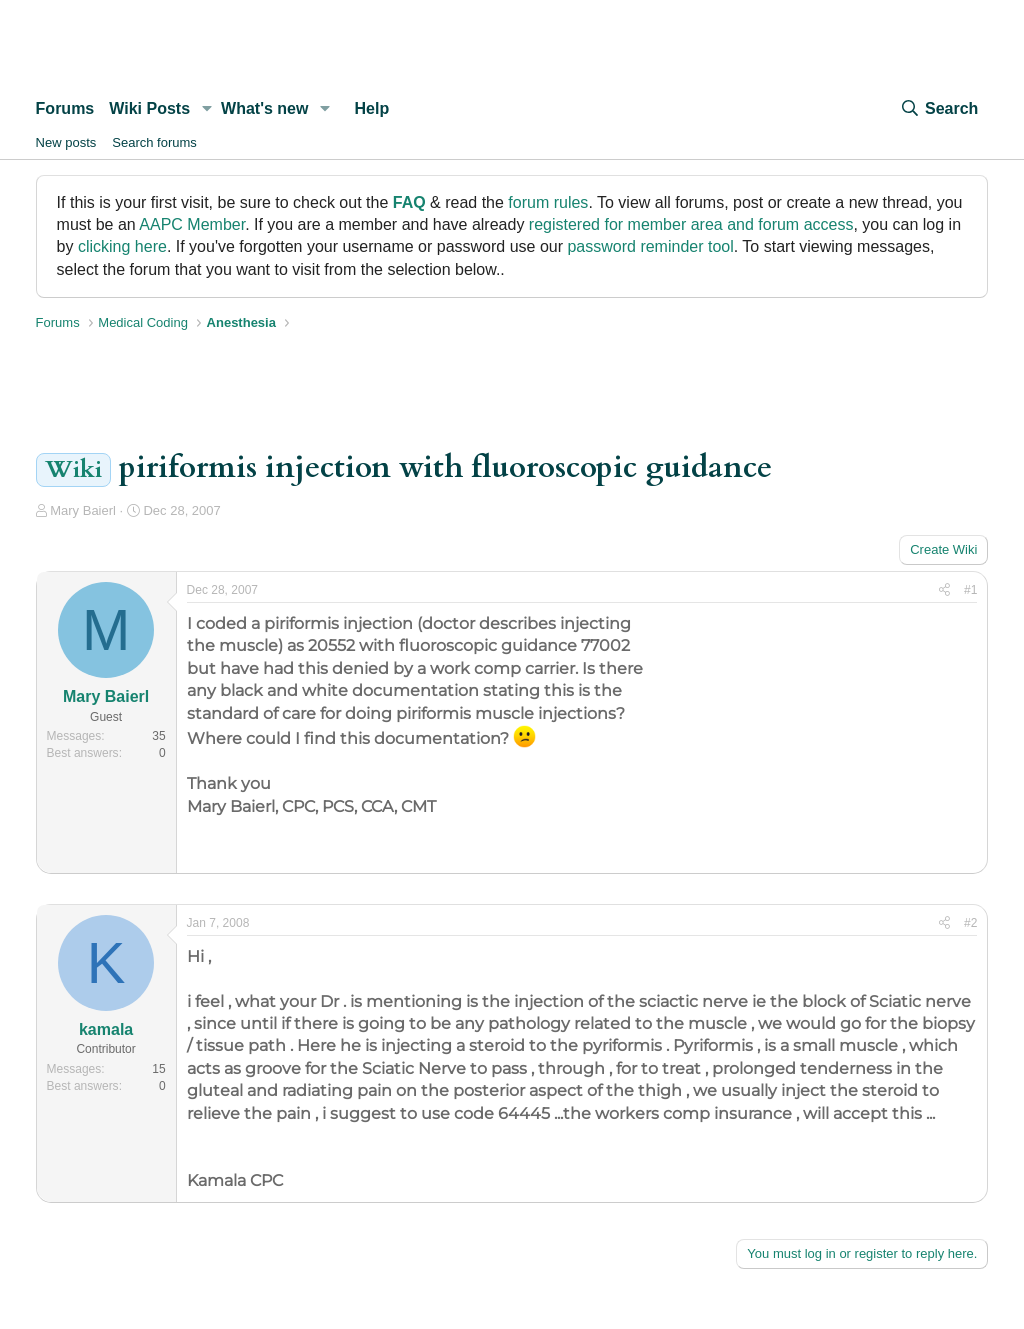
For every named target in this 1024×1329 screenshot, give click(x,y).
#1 (970, 590)
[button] (206, 109)
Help (372, 108)
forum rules (548, 202)
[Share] (944, 590)
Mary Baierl (83, 510)
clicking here (122, 246)
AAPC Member (192, 224)
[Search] (939, 109)
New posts (66, 142)
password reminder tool (650, 246)
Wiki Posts (149, 108)
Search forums (154, 142)
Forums (65, 108)
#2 (970, 923)
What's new (264, 108)
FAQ (409, 202)
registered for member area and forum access (691, 224)
